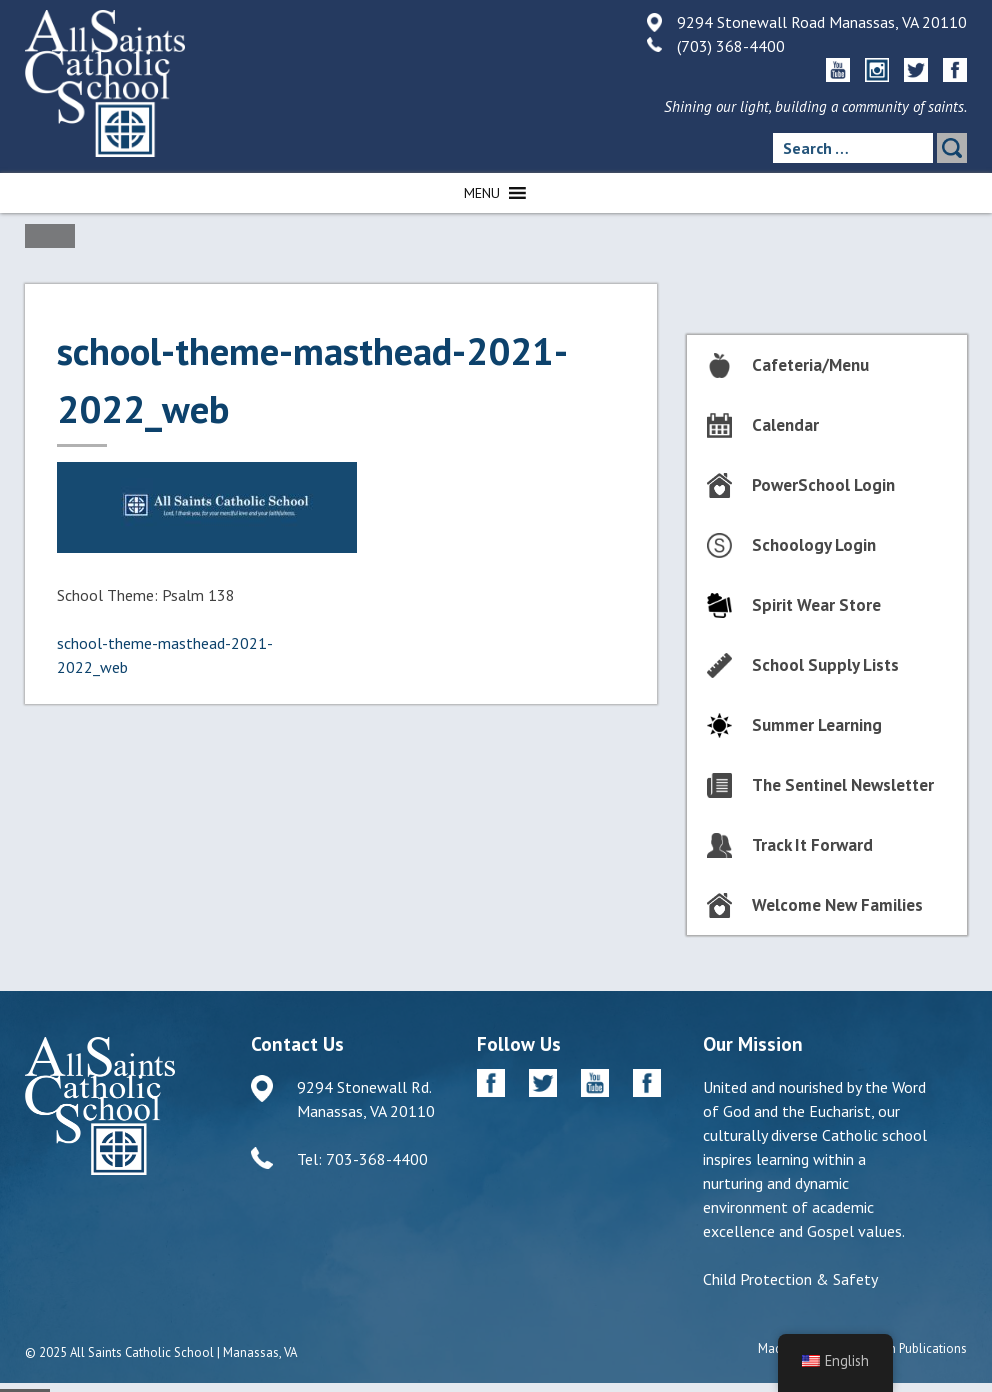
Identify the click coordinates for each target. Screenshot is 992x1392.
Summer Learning (817, 725)
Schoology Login (814, 545)
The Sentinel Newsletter (843, 785)
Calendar (785, 425)
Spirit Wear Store (816, 605)
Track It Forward (812, 845)
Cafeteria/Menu (810, 365)
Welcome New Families (837, 905)
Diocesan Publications (905, 1348)
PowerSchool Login (823, 485)
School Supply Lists (825, 665)
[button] (482, 193)
